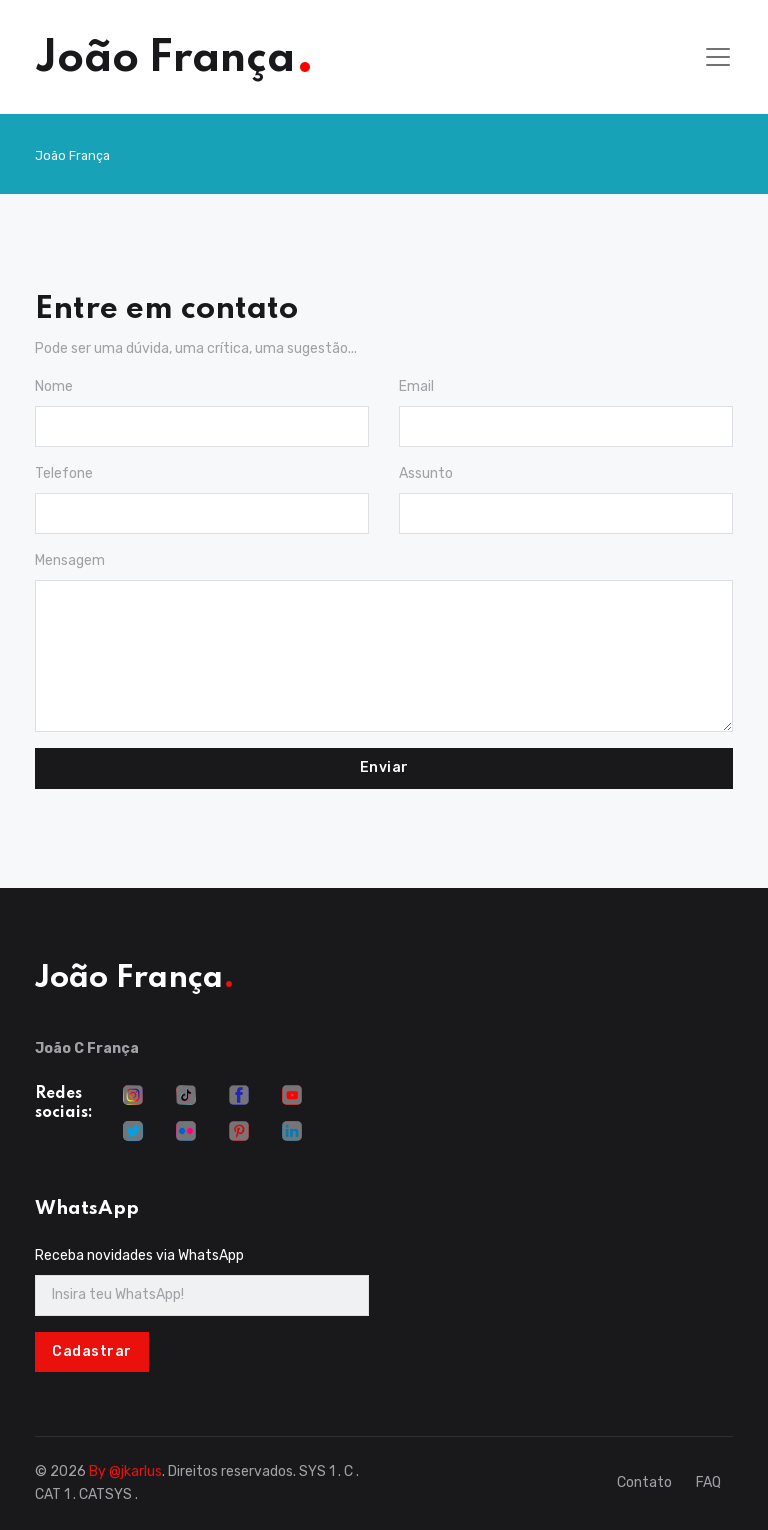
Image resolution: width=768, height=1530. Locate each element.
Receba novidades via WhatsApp (139, 1255)
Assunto (426, 473)
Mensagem (70, 560)
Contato (644, 1482)
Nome (54, 386)
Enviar (384, 767)
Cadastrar (92, 1351)
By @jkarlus (125, 1471)
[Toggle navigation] (718, 57)
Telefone (64, 473)
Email (416, 386)
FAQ (708, 1482)
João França (72, 155)
